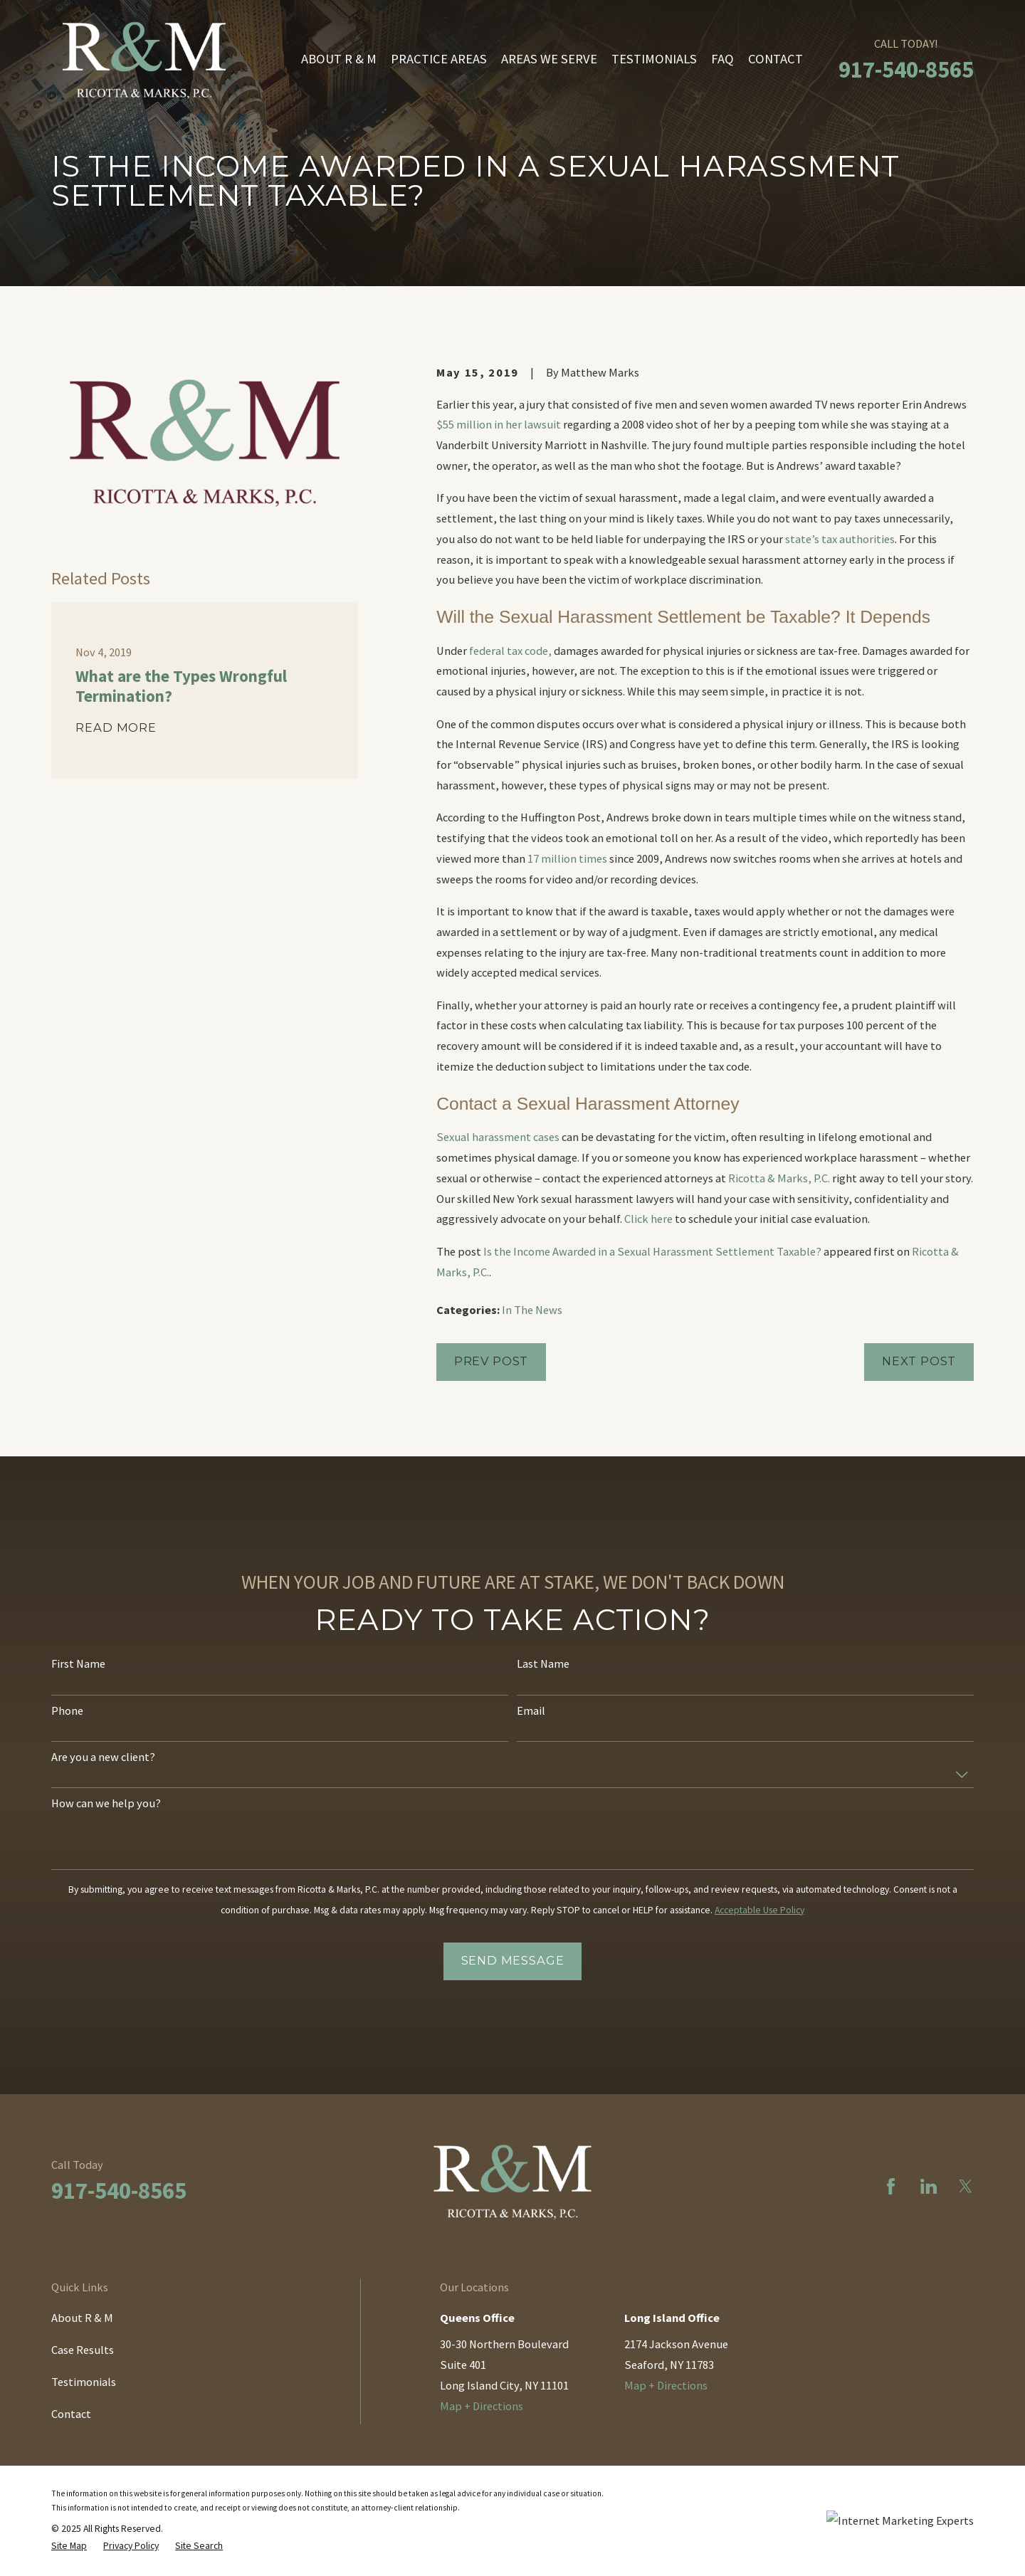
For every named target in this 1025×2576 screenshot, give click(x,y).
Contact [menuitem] (775, 59)
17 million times (567, 858)
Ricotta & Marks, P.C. (779, 1178)
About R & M (82, 2317)
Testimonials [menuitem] (654, 59)
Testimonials (83, 2382)
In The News (532, 1310)
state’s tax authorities (840, 539)
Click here (648, 1218)
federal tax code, (509, 650)
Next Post (919, 1361)
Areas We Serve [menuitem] (549, 59)
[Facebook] (891, 2186)
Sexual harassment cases (497, 1137)
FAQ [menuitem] (722, 59)
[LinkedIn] (928, 2186)
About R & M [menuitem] (339, 59)
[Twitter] (965, 2186)
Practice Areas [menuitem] (439, 59)
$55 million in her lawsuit (498, 424)
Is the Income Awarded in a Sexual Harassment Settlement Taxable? (652, 1251)
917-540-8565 (906, 69)
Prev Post (491, 1361)
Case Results (82, 2350)
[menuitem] (69, 2546)
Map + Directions (481, 2406)
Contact (71, 2414)
